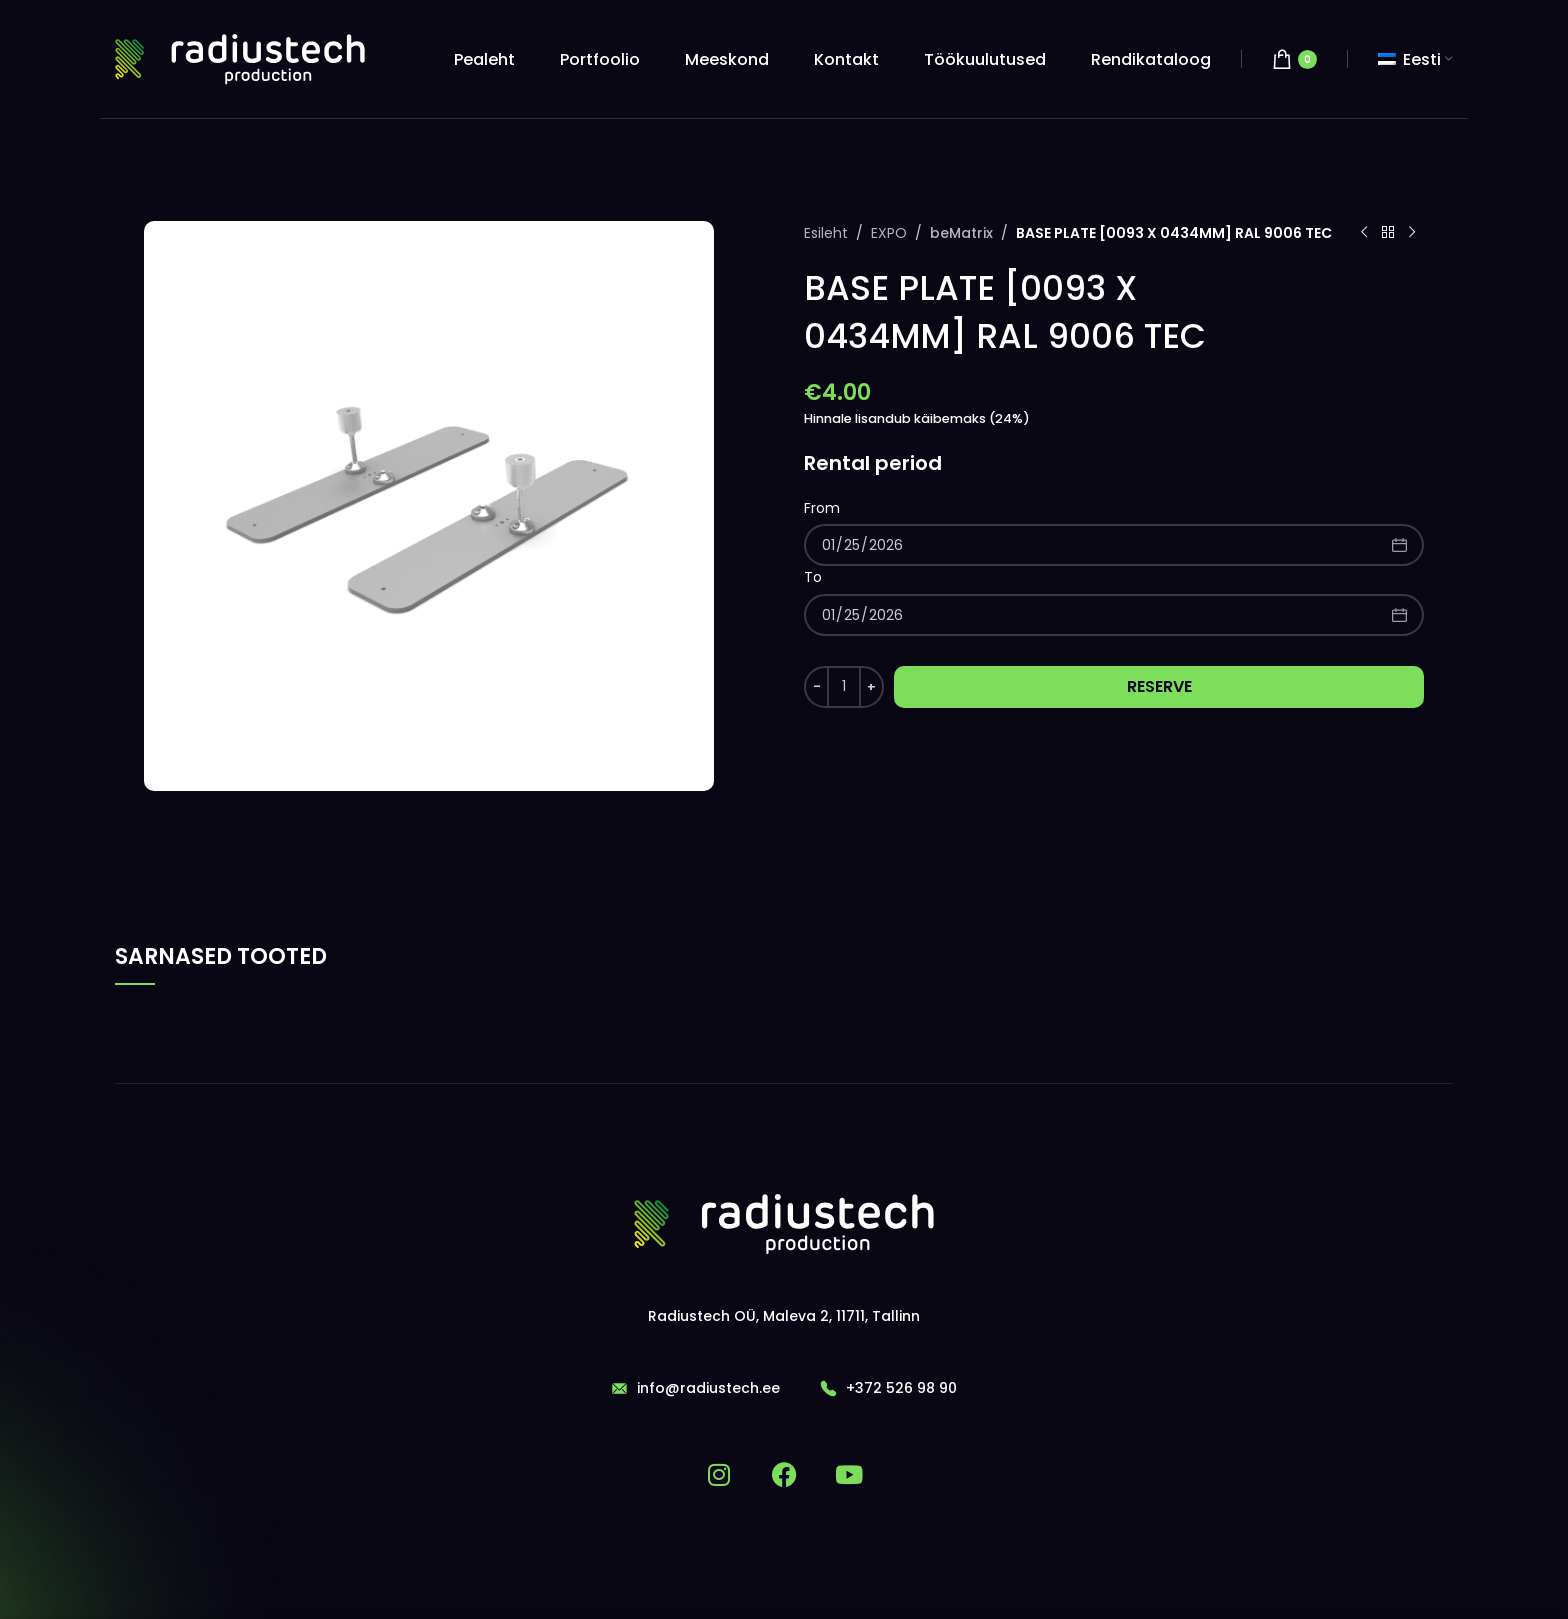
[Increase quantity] (871, 687)
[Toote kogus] (844, 687)
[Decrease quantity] (816, 687)
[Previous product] (1364, 233)
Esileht (826, 233)
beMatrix (960, 233)
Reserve (1159, 686)
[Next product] (1412, 233)
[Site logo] (240, 59)
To (813, 577)
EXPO (889, 233)
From (822, 508)
